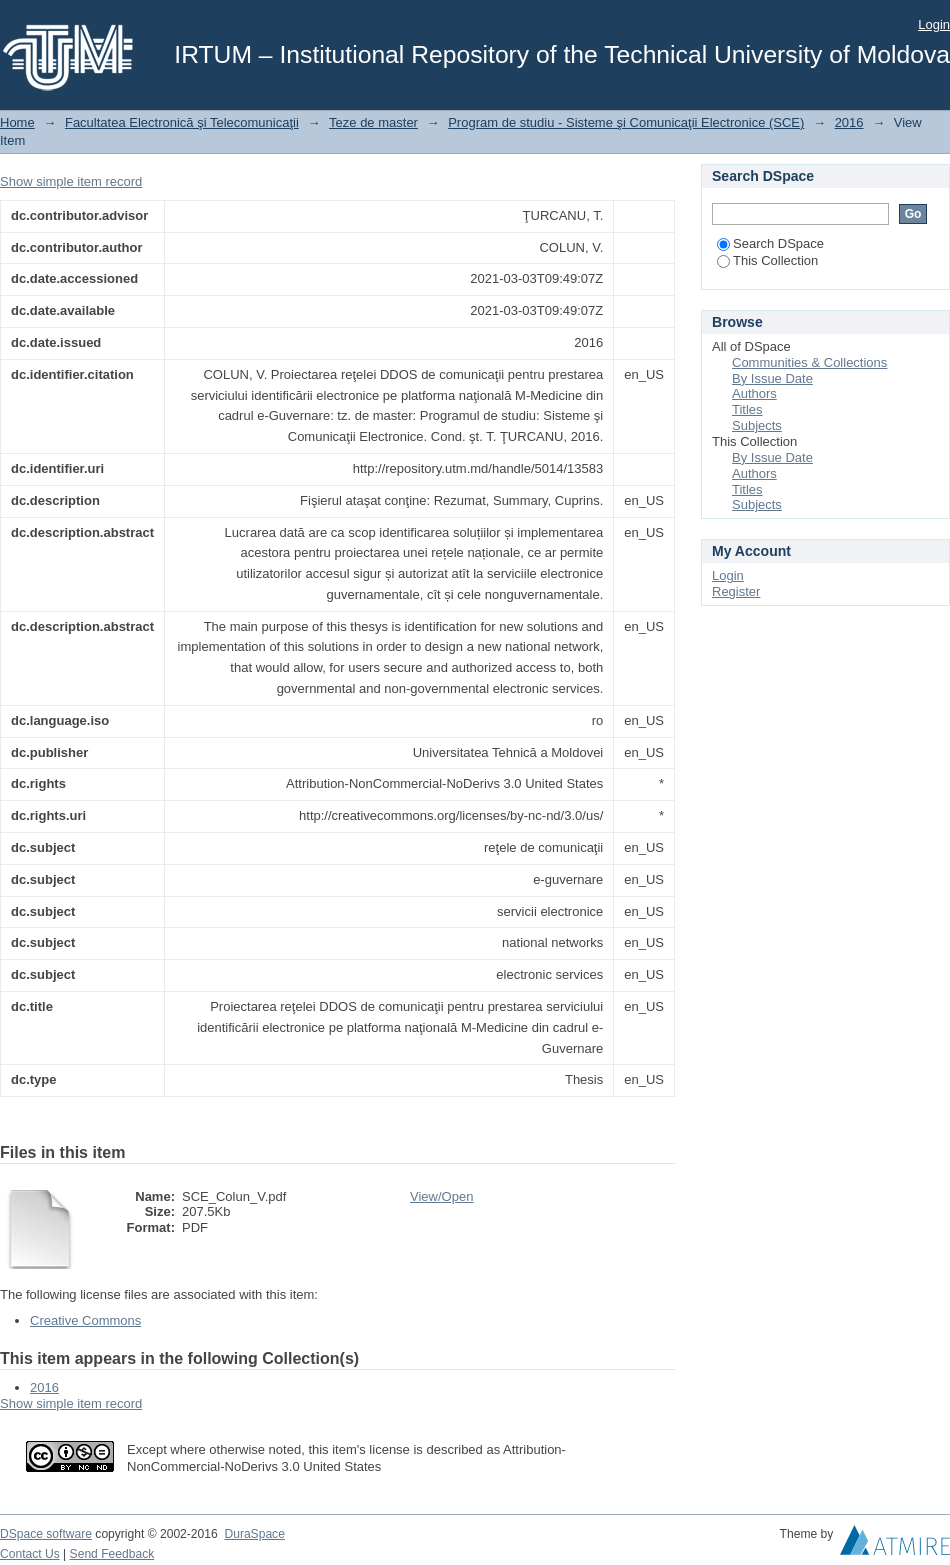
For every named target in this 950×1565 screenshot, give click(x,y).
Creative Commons (85, 1320)
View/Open (441, 1196)
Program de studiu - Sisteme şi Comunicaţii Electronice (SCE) (626, 122)
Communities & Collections (809, 362)
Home (17, 122)
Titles (747, 409)
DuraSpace (254, 1534)
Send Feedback (112, 1554)
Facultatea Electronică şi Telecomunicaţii (182, 122)
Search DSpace (770, 243)
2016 (849, 122)
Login (934, 24)
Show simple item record (71, 181)
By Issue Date (772, 378)
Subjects (757, 425)
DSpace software (46, 1534)
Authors (754, 393)
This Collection (767, 260)
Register (736, 591)
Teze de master (373, 122)
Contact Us (30, 1554)
